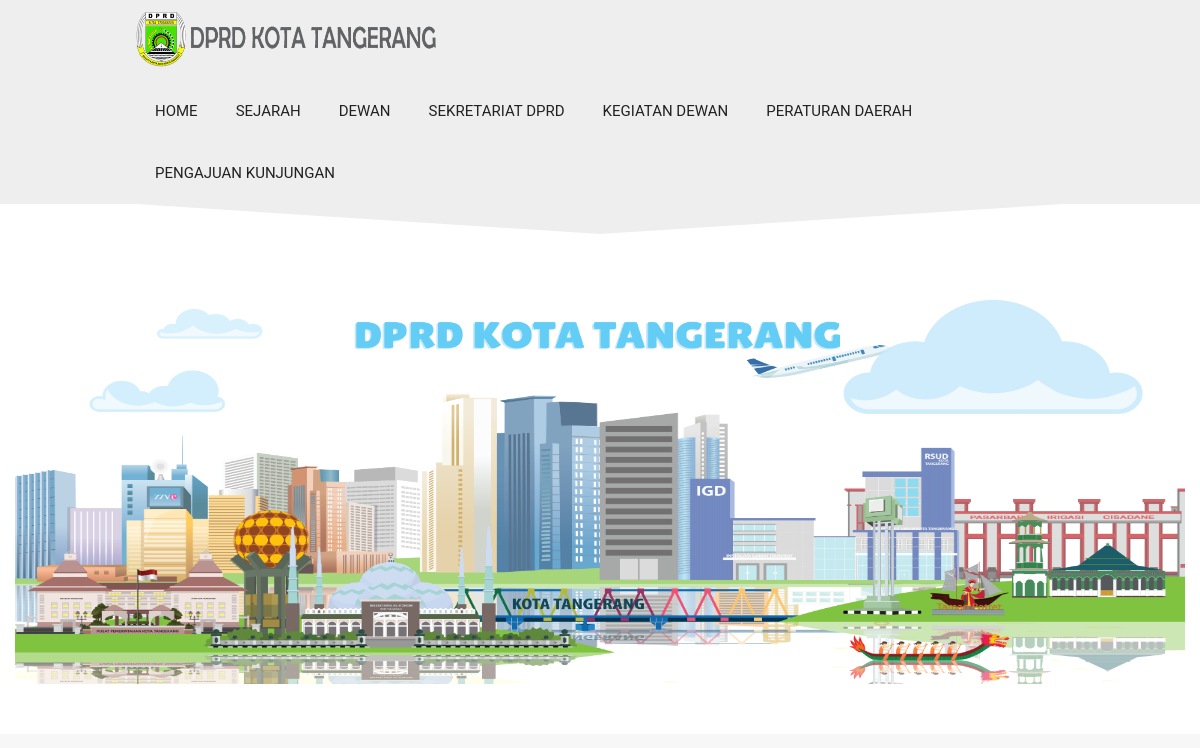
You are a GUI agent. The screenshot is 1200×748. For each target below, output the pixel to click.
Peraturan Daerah (839, 111)
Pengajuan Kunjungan (245, 173)
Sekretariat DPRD (497, 111)
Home (176, 111)
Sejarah (268, 111)
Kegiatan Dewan (666, 111)
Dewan (365, 111)
